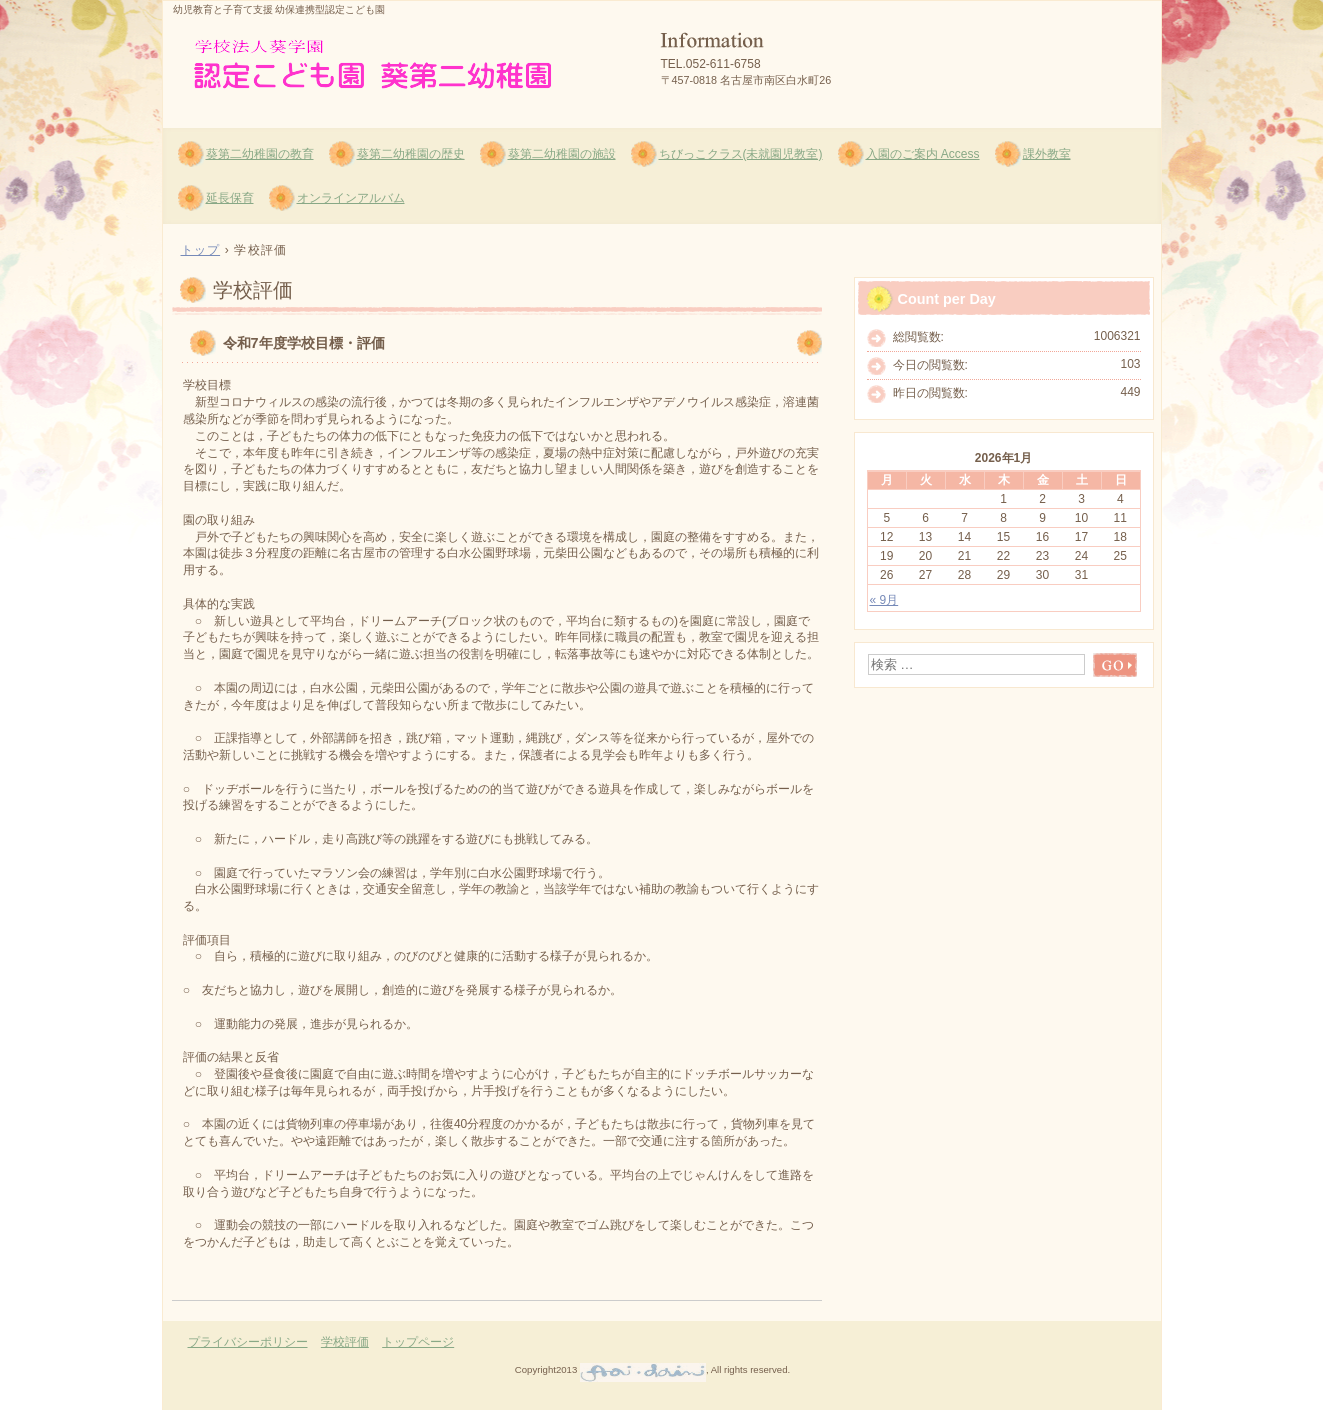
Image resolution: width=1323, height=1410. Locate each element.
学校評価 (345, 1342)
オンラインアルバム (351, 198)
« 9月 (884, 600)
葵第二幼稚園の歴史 (411, 154)
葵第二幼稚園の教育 (260, 154)
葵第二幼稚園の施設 (562, 154)
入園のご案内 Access (923, 154)
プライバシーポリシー (248, 1342)
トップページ (418, 1342)
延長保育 (230, 198)
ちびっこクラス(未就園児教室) (741, 154)
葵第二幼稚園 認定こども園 (403, 61)
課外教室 (1047, 154)
